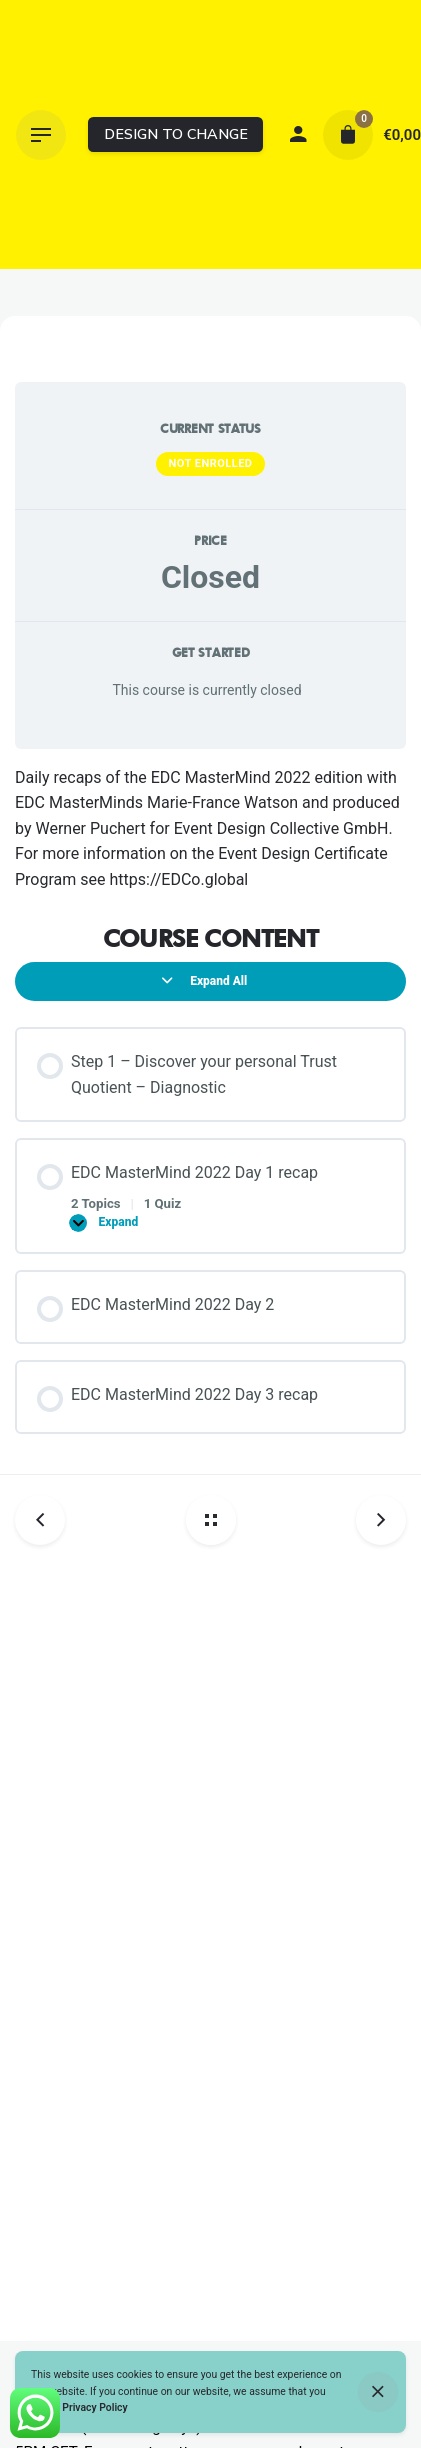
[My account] (298, 135)
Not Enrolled (210, 463)
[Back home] (211, 1520)
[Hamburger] (41, 135)
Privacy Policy (94, 2407)
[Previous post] (47, 1520)
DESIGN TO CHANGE (176, 134)
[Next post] (373, 1520)
